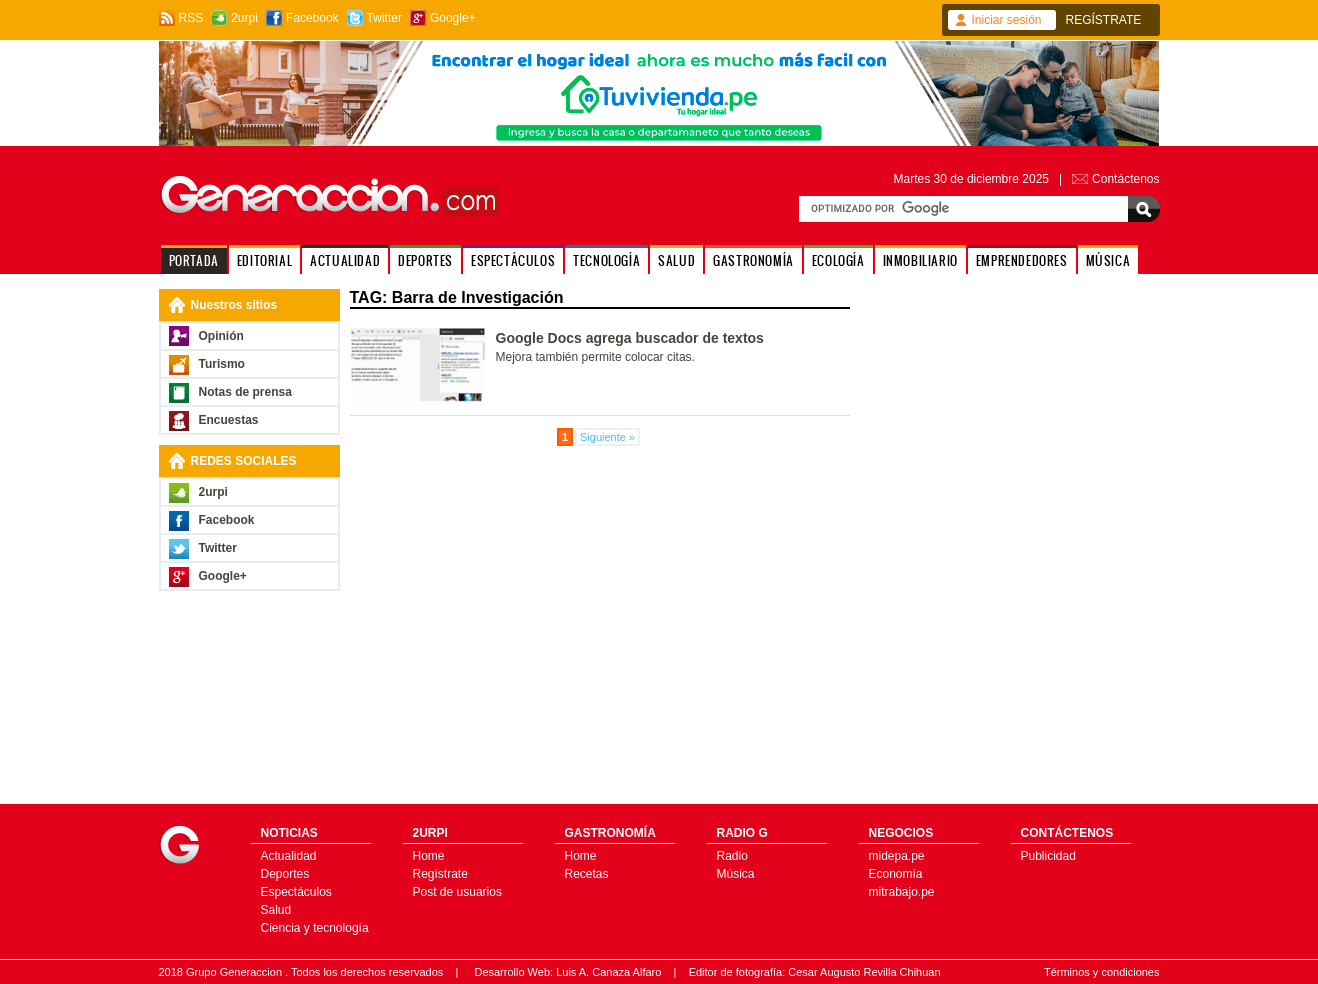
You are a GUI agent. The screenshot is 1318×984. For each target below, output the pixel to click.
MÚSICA (1108, 260)
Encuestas (229, 420)
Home (429, 856)
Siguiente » (607, 437)
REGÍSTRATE (1104, 20)
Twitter (384, 18)
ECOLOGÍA (838, 260)
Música (736, 874)
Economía (896, 874)
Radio (732, 856)
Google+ (453, 18)
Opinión (221, 336)
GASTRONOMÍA (753, 260)
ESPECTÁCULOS (513, 260)
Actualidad (289, 856)
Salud (276, 910)
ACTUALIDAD (345, 260)
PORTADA (194, 260)
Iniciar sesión (1007, 20)
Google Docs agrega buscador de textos (630, 338)
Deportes (285, 874)
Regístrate (440, 874)
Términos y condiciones (1102, 972)
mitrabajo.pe (902, 892)
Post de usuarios (457, 892)
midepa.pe (897, 856)
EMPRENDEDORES (1022, 260)
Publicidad (1048, 856)
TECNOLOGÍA (606, 260)
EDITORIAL (264, 260)
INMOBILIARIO (920, 260)
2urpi (244, 18)
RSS (191, 18)
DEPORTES (425, 260)
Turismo (222, 364)
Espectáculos (296, 892)
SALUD (676, 260)
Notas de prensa (245, 392)
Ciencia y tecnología (315, 928)
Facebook (312, 18)
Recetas (587, 874)
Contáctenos (1125, 179)
